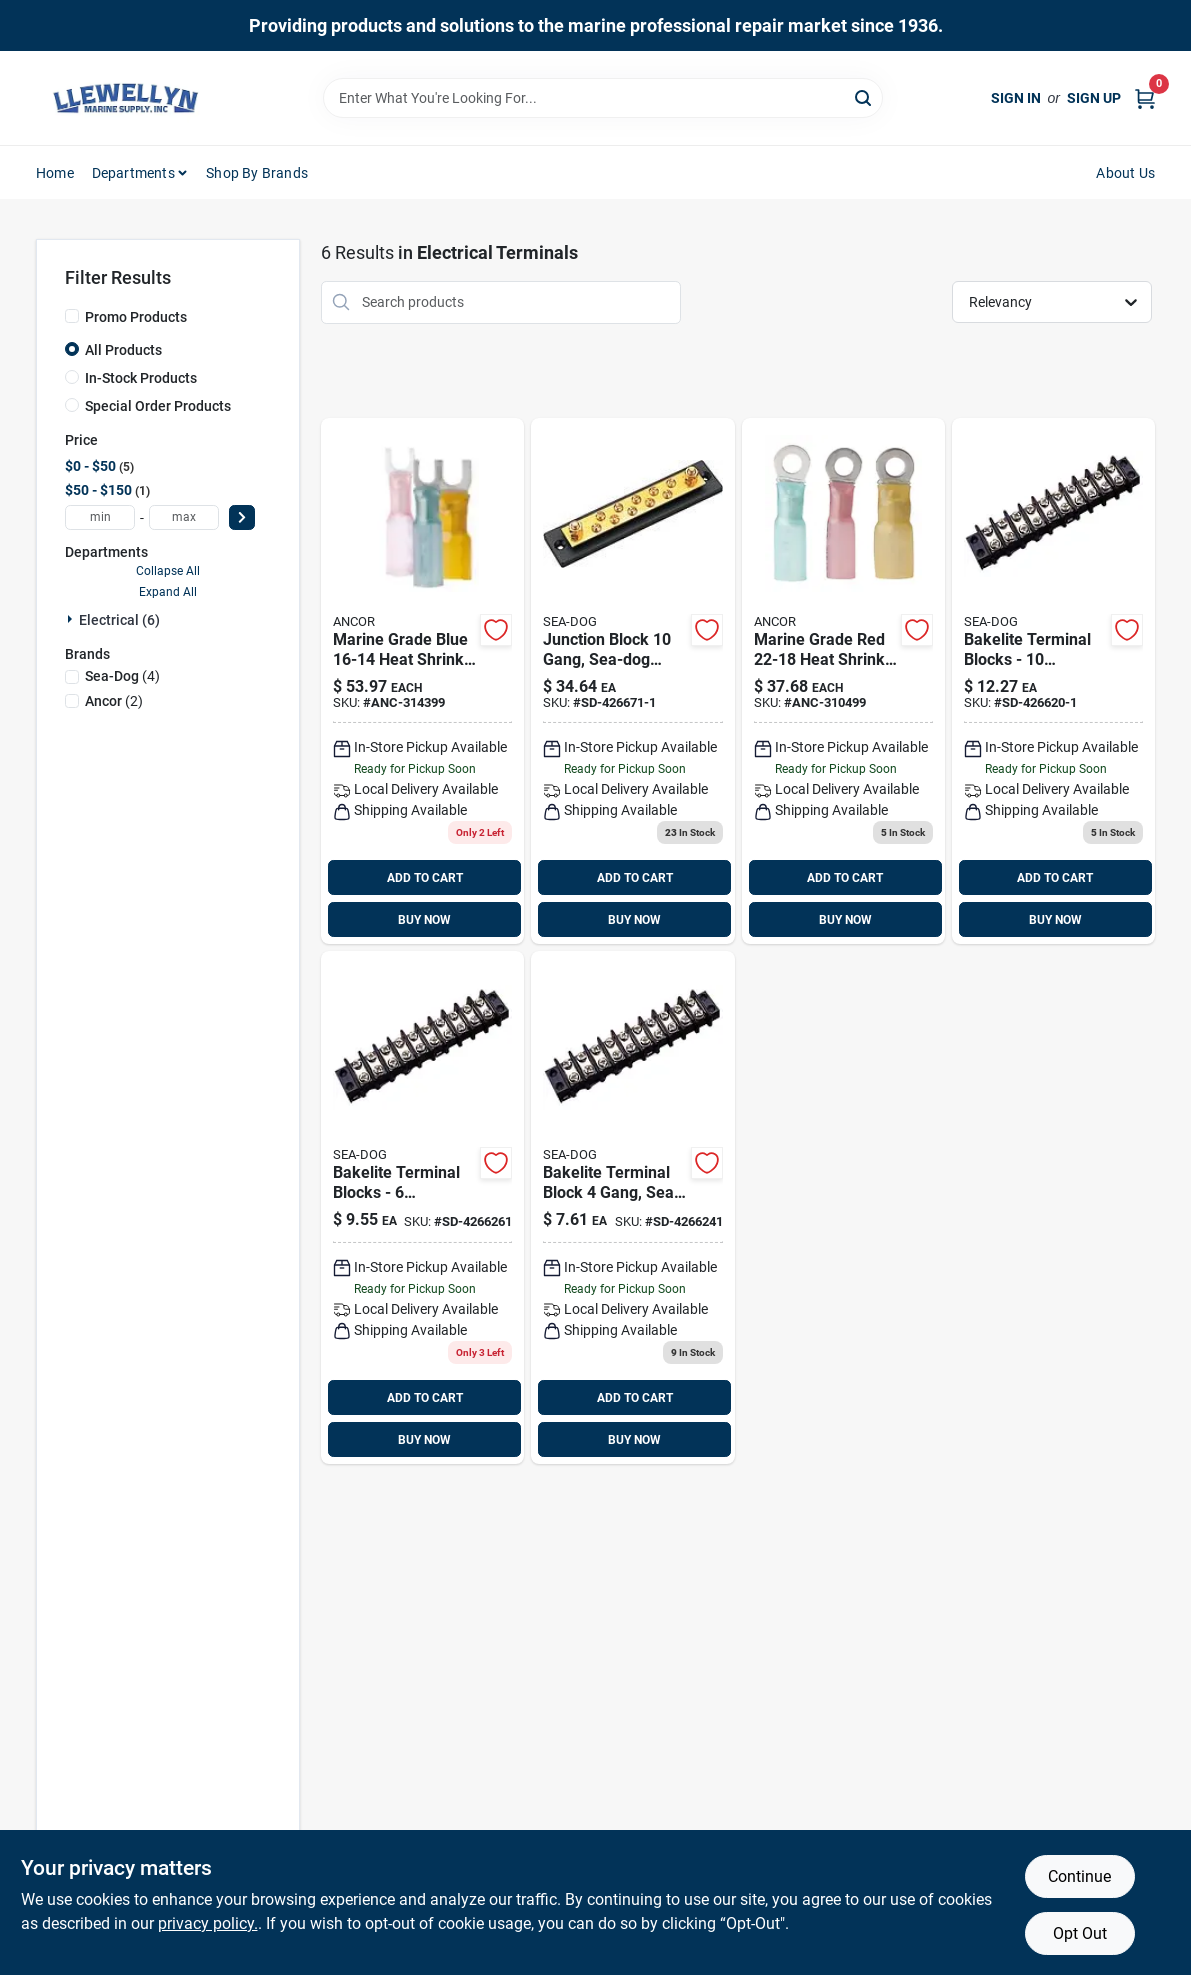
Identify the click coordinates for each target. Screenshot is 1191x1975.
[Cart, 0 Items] (1145, 98)
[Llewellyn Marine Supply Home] (126, 98)
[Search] (864, 96)
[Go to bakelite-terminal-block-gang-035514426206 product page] (632, 1207)
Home (55, 173)
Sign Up (1094, 98)
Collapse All (168, 571)
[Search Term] (603, 98)
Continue (1079, 1876)
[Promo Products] (72, 316)
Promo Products (136, 317)
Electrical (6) (119, 620)
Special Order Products (158, 406)
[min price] (100, 517)
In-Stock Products (141, 378)
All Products (123, 350)
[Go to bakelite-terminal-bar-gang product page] (632, 681)
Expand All (168, 592)
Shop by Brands (257, 173)
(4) (122, 676)
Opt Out (1080, 1933)
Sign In (1016, 98)
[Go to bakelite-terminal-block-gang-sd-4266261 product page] (422, 1207)
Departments (133, 173)
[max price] (184, 517)
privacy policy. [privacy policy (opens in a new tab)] (208, 1923)
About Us (1125, 173)
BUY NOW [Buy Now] (424, 920)
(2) (114, 701)
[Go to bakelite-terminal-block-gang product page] (1053, 681)
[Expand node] (72, 619)
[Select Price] (242, 517)
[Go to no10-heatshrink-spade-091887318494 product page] (422, 681)
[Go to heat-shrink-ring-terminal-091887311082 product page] (843, 681)
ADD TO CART (425, 878)
